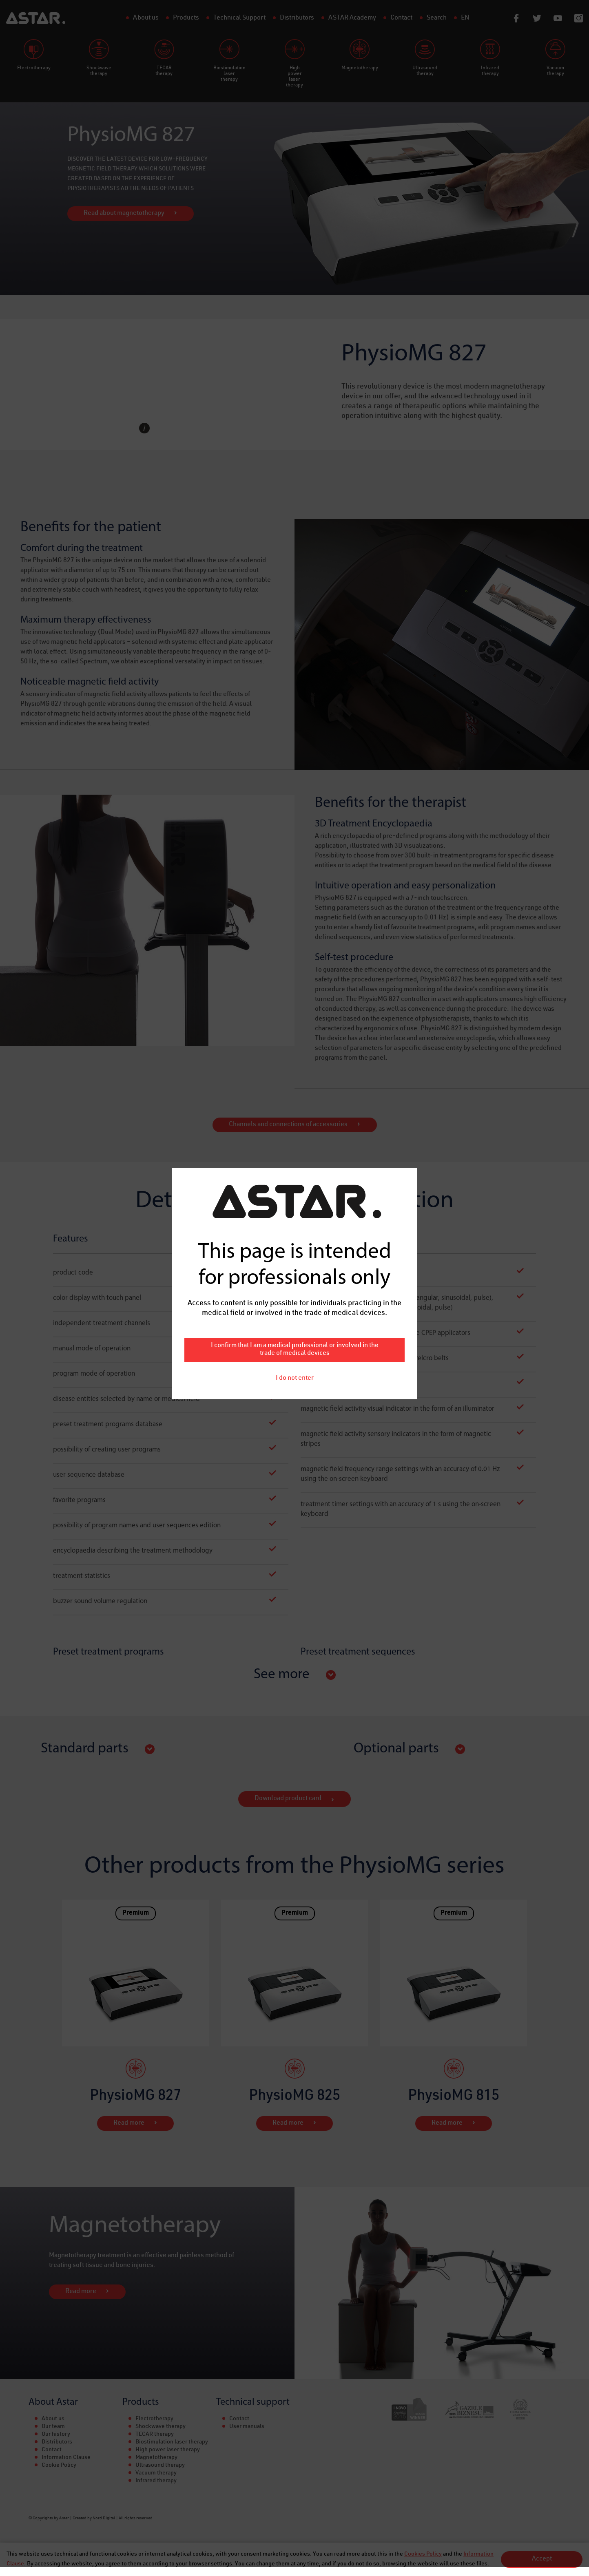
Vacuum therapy (156, 2473)
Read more (128, 2123)
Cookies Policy (423, 2554)
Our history (56, 2434)
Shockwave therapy (160, 2427)
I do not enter (295, 1047)
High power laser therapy (167, 2450)
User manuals (246, 2427)
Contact (52, 2450)
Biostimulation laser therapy (171, 2442)
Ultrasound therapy (160, 2465)
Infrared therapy (156, 2481)
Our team (53, 2427)
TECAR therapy (154, 2434)
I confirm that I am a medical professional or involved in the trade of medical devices (295, 1018)
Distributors (57, 2442)
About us (53, 2419)
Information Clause (66, 2458)
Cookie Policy (59, 2465)
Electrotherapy (154, 2419)
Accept (542, 2559)
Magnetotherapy (156, 2458)
